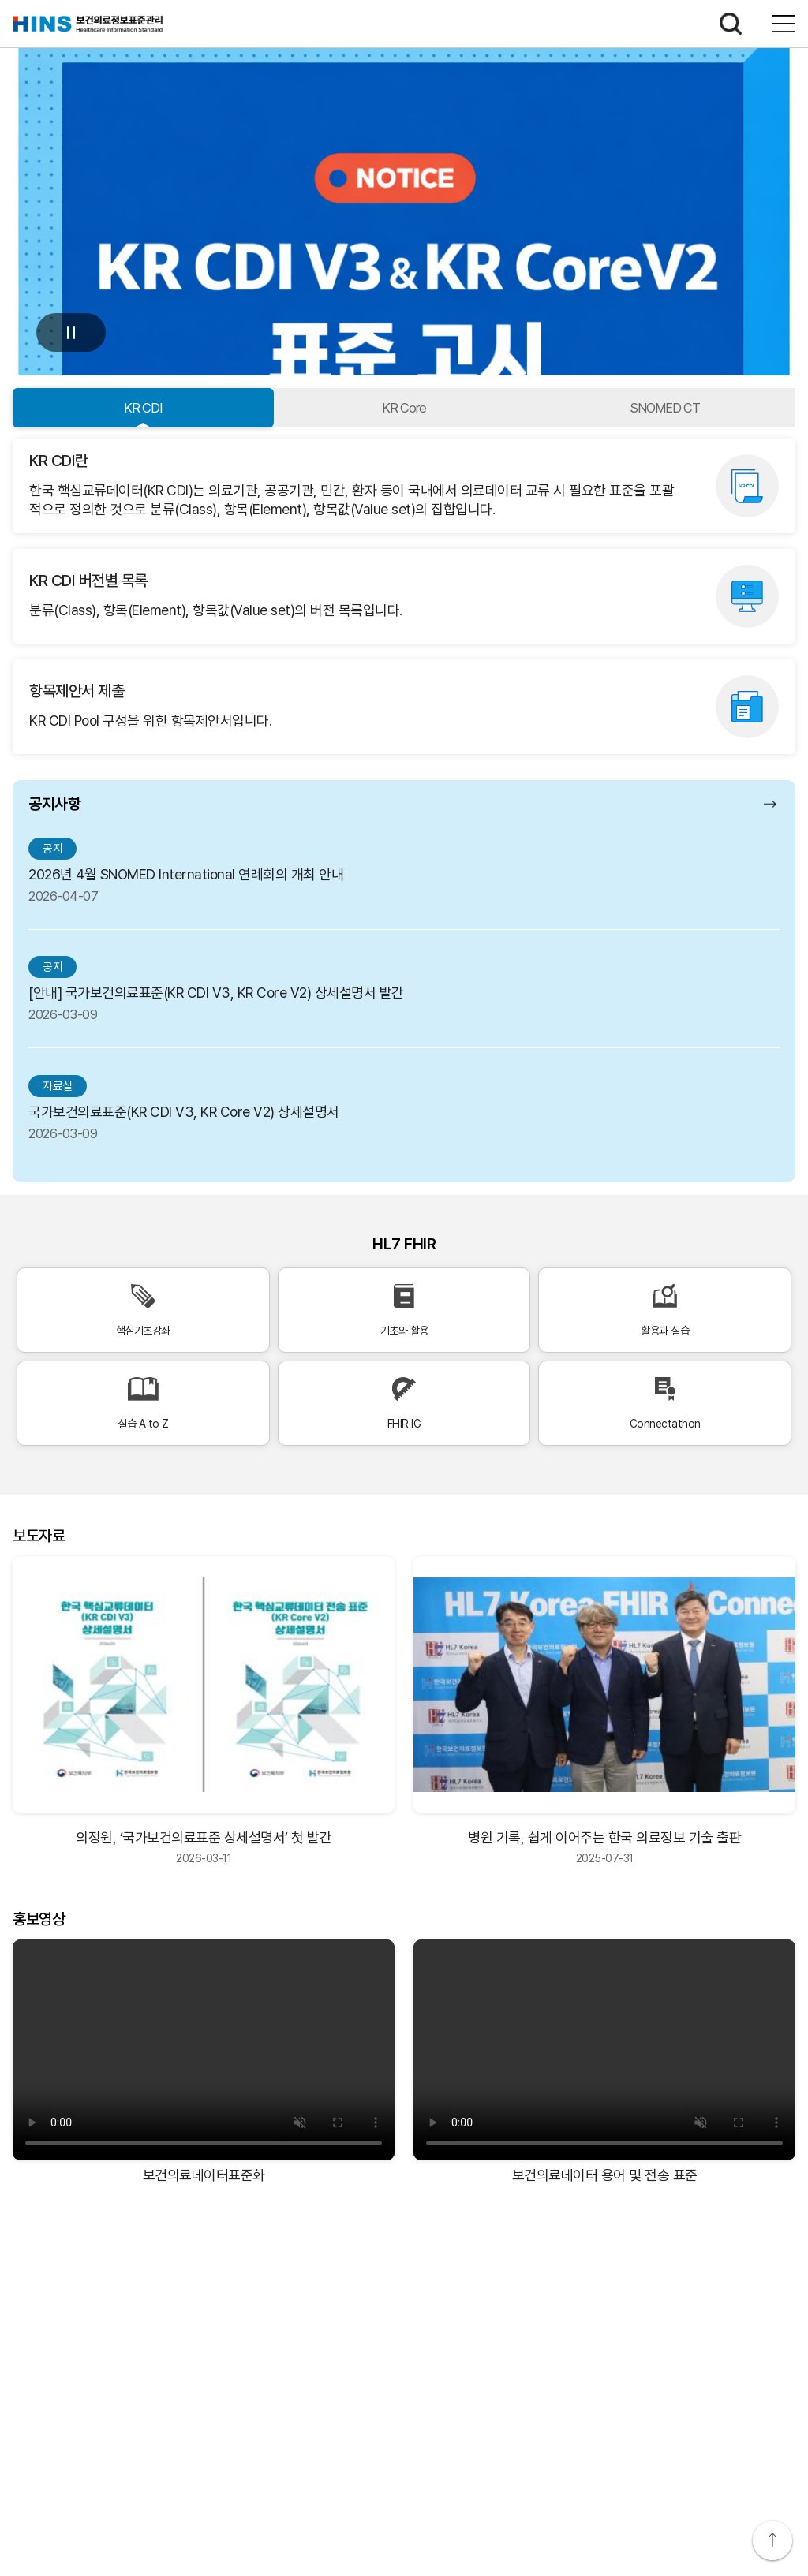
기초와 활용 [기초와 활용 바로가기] (404, 1310)
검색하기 (731, 23)
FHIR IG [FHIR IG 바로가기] (404, 1403)
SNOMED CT (665, 408)
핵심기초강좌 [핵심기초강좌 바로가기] (143, 1310)
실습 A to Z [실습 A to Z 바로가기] (143, 1403)
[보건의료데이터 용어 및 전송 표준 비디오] (604, 2049)
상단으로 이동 (772, 2540)
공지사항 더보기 (772, 804)
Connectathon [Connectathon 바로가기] (665, 1403)
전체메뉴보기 (783, 23)
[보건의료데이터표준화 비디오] (204, 2049)
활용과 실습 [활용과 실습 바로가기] (665, 1310)
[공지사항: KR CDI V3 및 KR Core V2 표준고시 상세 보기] (404, 194)
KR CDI (143, 408)
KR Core (404, 408)
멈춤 (71, 332)
